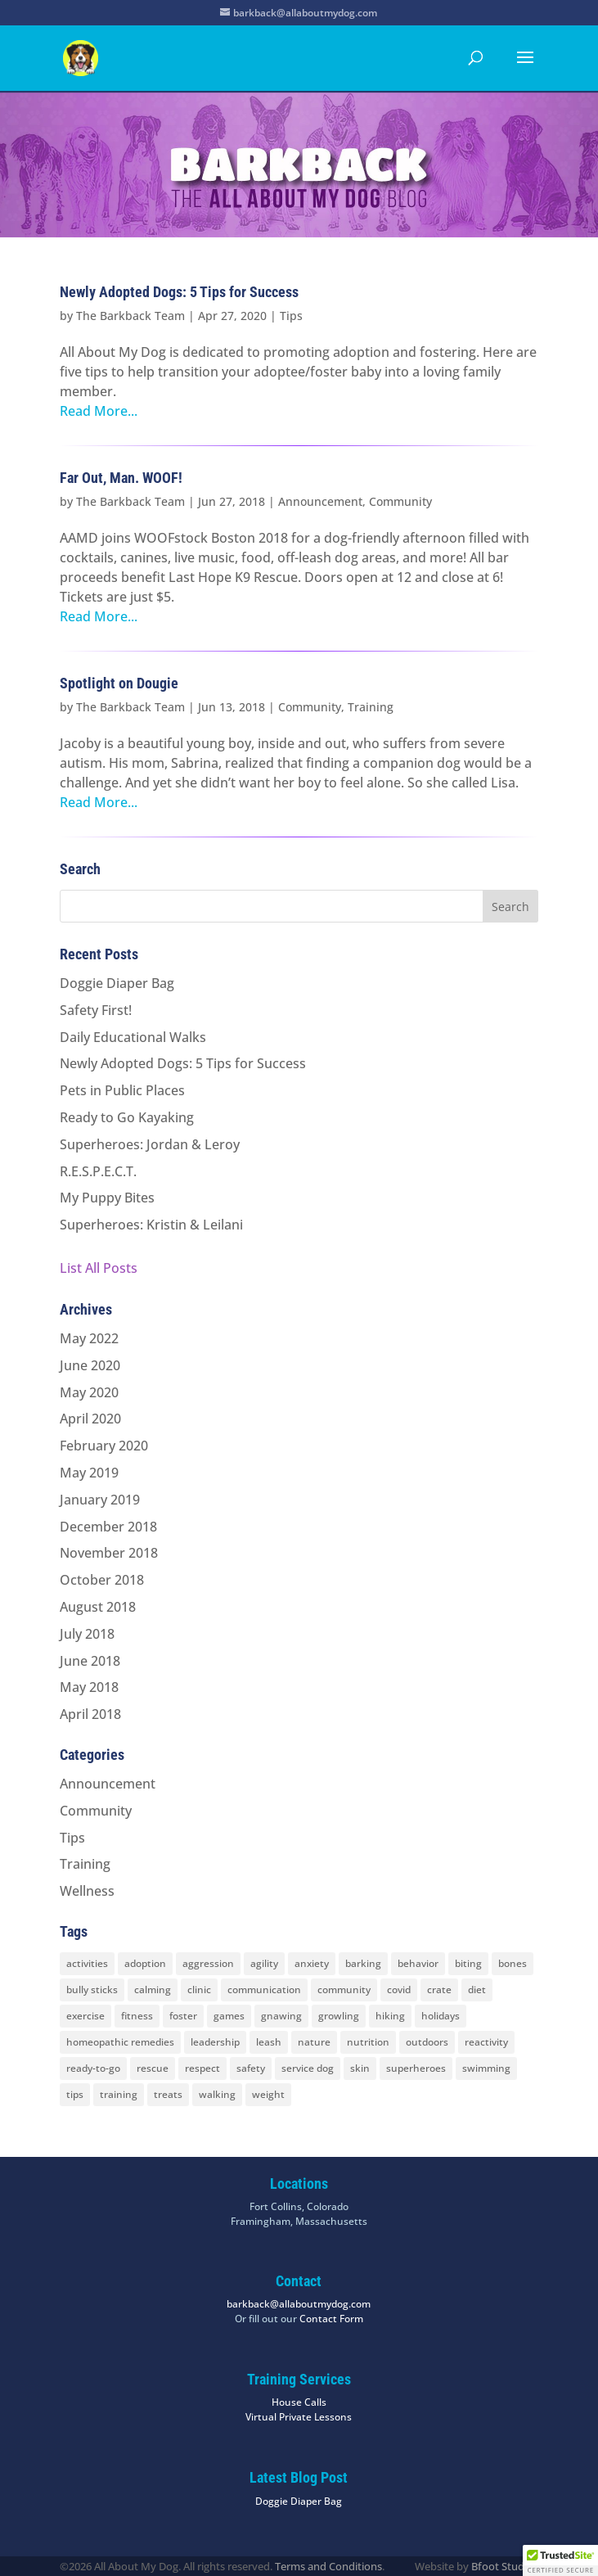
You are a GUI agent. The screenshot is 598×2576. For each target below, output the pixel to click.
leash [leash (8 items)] (268, 2042)
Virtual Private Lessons (298, 2417)
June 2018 (90, 1661)
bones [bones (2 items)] (512, 1963)
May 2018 (89, 1687)
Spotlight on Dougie (119, 683)
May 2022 (89, 1338)
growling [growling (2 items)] (338, 2016)
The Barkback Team (130, 315)
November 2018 (109, 1553)
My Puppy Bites (107, 1198)
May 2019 (89, 1473)
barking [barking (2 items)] (363, 1963)
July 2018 (87, 1634)
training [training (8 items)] (118, 2094)
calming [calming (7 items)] (152, 1989)
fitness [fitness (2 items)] (137, 2016)
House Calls (299, 2402)
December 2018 (108, 1527)
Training (370, 707)
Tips (291, 315)
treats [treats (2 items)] (168, 2094)
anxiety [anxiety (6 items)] (312, 1963)
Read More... (98, 411)
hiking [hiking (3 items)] (390, 2016)
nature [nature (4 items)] (314, 2042)
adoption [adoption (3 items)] (145, 1963)
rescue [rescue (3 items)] (153, 2068)
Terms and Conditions (328, 2566)
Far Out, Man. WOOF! (121, 477)
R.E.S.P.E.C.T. (98, 1171)
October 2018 (102, 1580)
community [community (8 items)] (344, 1989)
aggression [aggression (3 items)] (208, 1963)
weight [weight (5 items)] (268, 2094)
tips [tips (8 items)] (74, 2094)
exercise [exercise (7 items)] (85, 2016)
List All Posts (98, 1268)
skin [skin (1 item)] (360, 2068)
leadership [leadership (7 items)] (215, 2042)
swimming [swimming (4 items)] (486, 2068)
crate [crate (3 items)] (439, 1989)
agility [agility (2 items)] (264, 1963)
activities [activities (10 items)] (87, 1963)
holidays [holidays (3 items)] (440, 2016)
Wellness (87, 1891)
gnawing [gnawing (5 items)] (281, 2016)
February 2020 (104, 1446)
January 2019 (100, 1500)
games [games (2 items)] (229, 2016)
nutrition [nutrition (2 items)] (368, 2042)
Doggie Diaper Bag (117, 983)
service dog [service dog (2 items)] (307, 2068)
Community (400, 501)
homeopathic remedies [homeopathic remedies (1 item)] (120, 2042)
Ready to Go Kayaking (127, 1117)
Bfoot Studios (504, 2566)
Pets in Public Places (122, 1090)
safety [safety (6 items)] (250, 2068)
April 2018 (90, 1714)
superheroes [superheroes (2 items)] (416, 2068)
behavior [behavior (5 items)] (418, 1963)
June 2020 (90, 1365)
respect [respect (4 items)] (202, 2068)
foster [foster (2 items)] (183, 2016)
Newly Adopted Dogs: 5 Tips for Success (179, 291)
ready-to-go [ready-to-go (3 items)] (93, 2068)
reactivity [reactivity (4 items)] (486, 2042)
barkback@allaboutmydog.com (299, 2304)
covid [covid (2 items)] (399, 1989)
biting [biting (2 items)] (468, 1963)
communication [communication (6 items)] (264, 1989)
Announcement (320, 501)
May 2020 (89, 1392)
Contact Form (331, 2319)
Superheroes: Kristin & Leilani (151, 1225)
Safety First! (96, 1010)
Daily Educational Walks (133, 1037)
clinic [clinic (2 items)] (199, 1989)
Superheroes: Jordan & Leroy (150, 1144)
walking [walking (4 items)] (217, 2094)
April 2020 (90, 1419)
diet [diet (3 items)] (477, 1989)
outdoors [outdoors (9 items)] (427, 2042)
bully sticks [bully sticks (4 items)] (92, 1989)
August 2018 (98, 1607)
